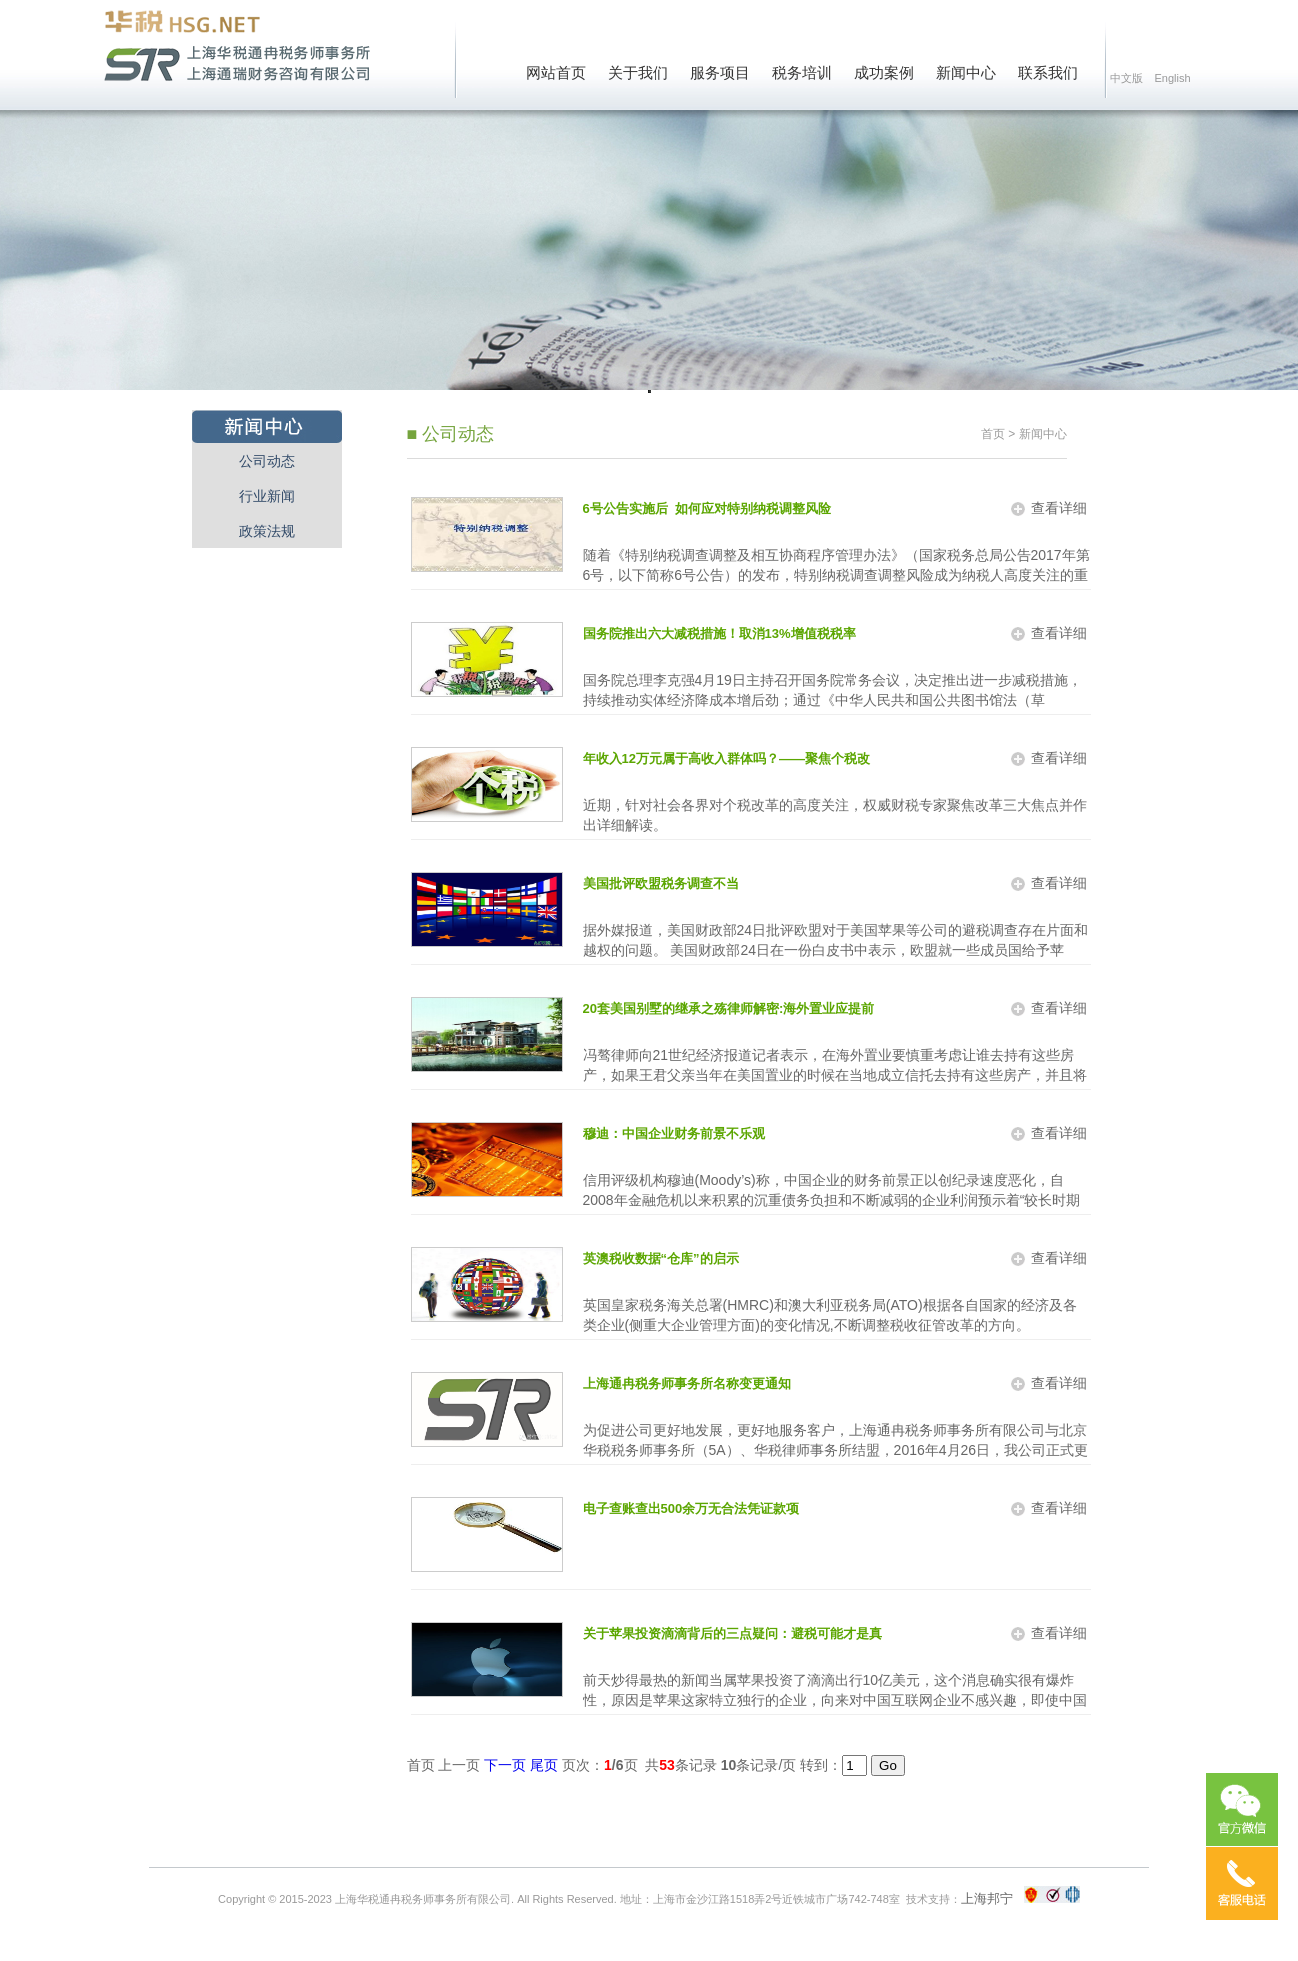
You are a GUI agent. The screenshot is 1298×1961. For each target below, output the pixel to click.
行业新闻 (267, 496)
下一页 (505, 1765)
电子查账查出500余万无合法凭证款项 (691, 1508)
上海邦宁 (987, 1898)
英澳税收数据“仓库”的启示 (661, 1258)
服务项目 (720, 73)
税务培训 (802, 73)
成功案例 (884, 73)
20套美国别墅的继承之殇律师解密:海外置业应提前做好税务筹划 (729, 1011)
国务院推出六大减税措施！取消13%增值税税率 (719, 633)
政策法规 (267, 531)
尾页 (544, 1765)
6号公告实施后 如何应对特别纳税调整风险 (707, 508)
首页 (993, 434)
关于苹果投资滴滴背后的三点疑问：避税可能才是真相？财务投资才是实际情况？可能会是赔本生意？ (732, 1636)
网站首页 (556, 73)
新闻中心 (966, 73)
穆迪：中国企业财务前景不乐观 (674, 1133)
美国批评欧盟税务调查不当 (661, 883)
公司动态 (267, 461)
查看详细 (1059, 508)
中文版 (1126, 78)
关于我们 (638, 73)
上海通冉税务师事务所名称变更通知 (687, 1383)
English (1172, 78)
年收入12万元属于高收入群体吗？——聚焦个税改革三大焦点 (726, 761)
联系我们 (1048, 73)
